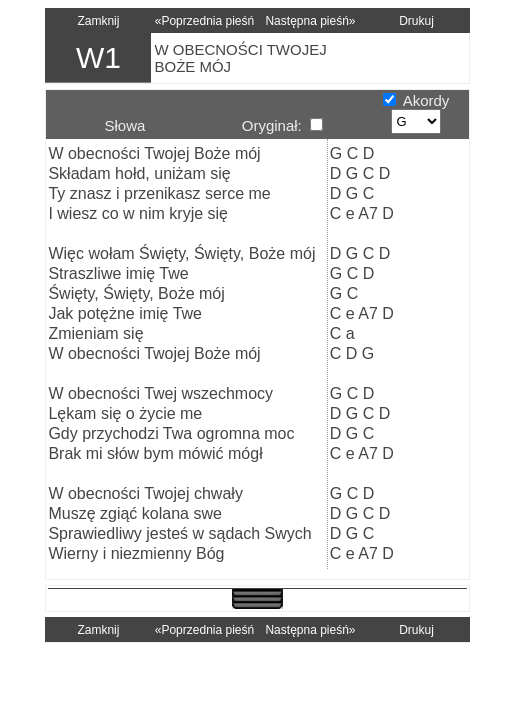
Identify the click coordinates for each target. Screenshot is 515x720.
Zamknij (98, 21)
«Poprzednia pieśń (204, 21)
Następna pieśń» (310, 21)
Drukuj (416, 21)
